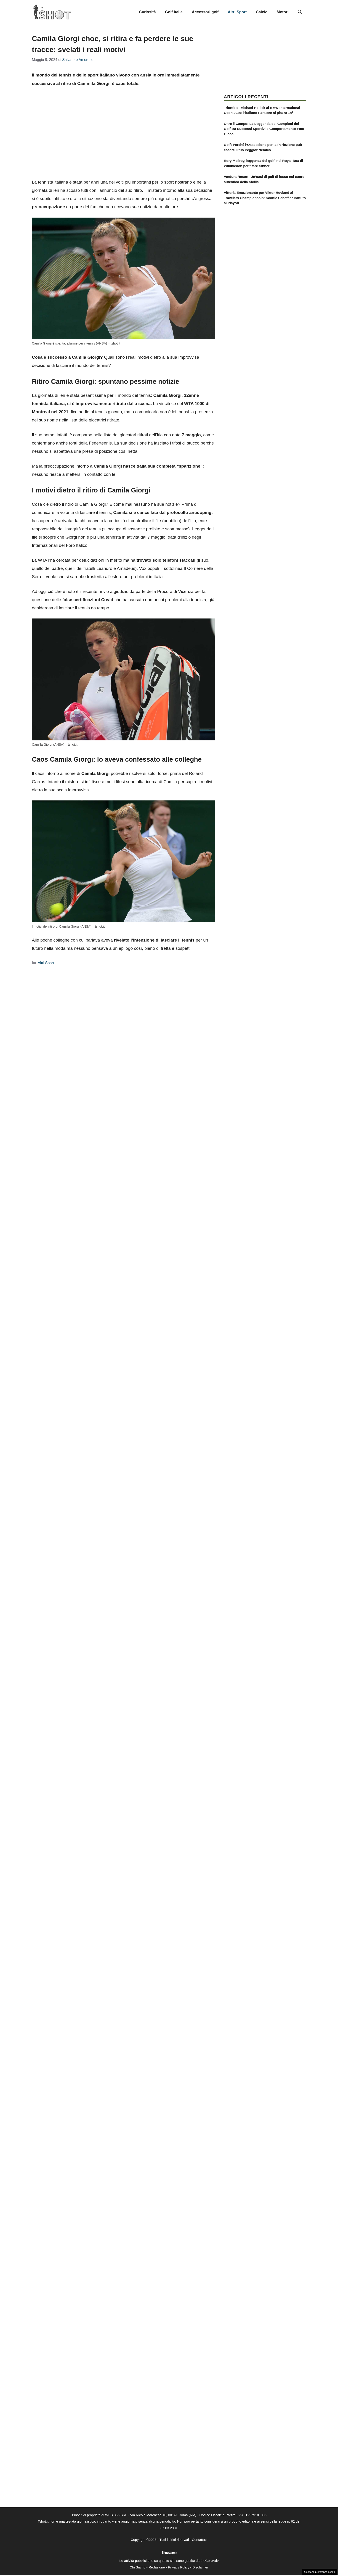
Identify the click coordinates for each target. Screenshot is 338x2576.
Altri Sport (237, 12)
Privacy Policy (178, 2567)
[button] (299, 12)
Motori (283, 12)
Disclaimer (200, 2567)
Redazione (157, 2567)
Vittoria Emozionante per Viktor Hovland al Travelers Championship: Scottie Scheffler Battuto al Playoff (265, 198)
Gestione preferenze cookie (319, 2572)
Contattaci (200, 2540)
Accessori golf (205, 12)
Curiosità (147, 12)
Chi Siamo (137, 2567)
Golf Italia (174, 12)
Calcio (262, 12)
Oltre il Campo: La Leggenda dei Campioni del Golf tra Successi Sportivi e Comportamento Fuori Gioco (265, 129)
